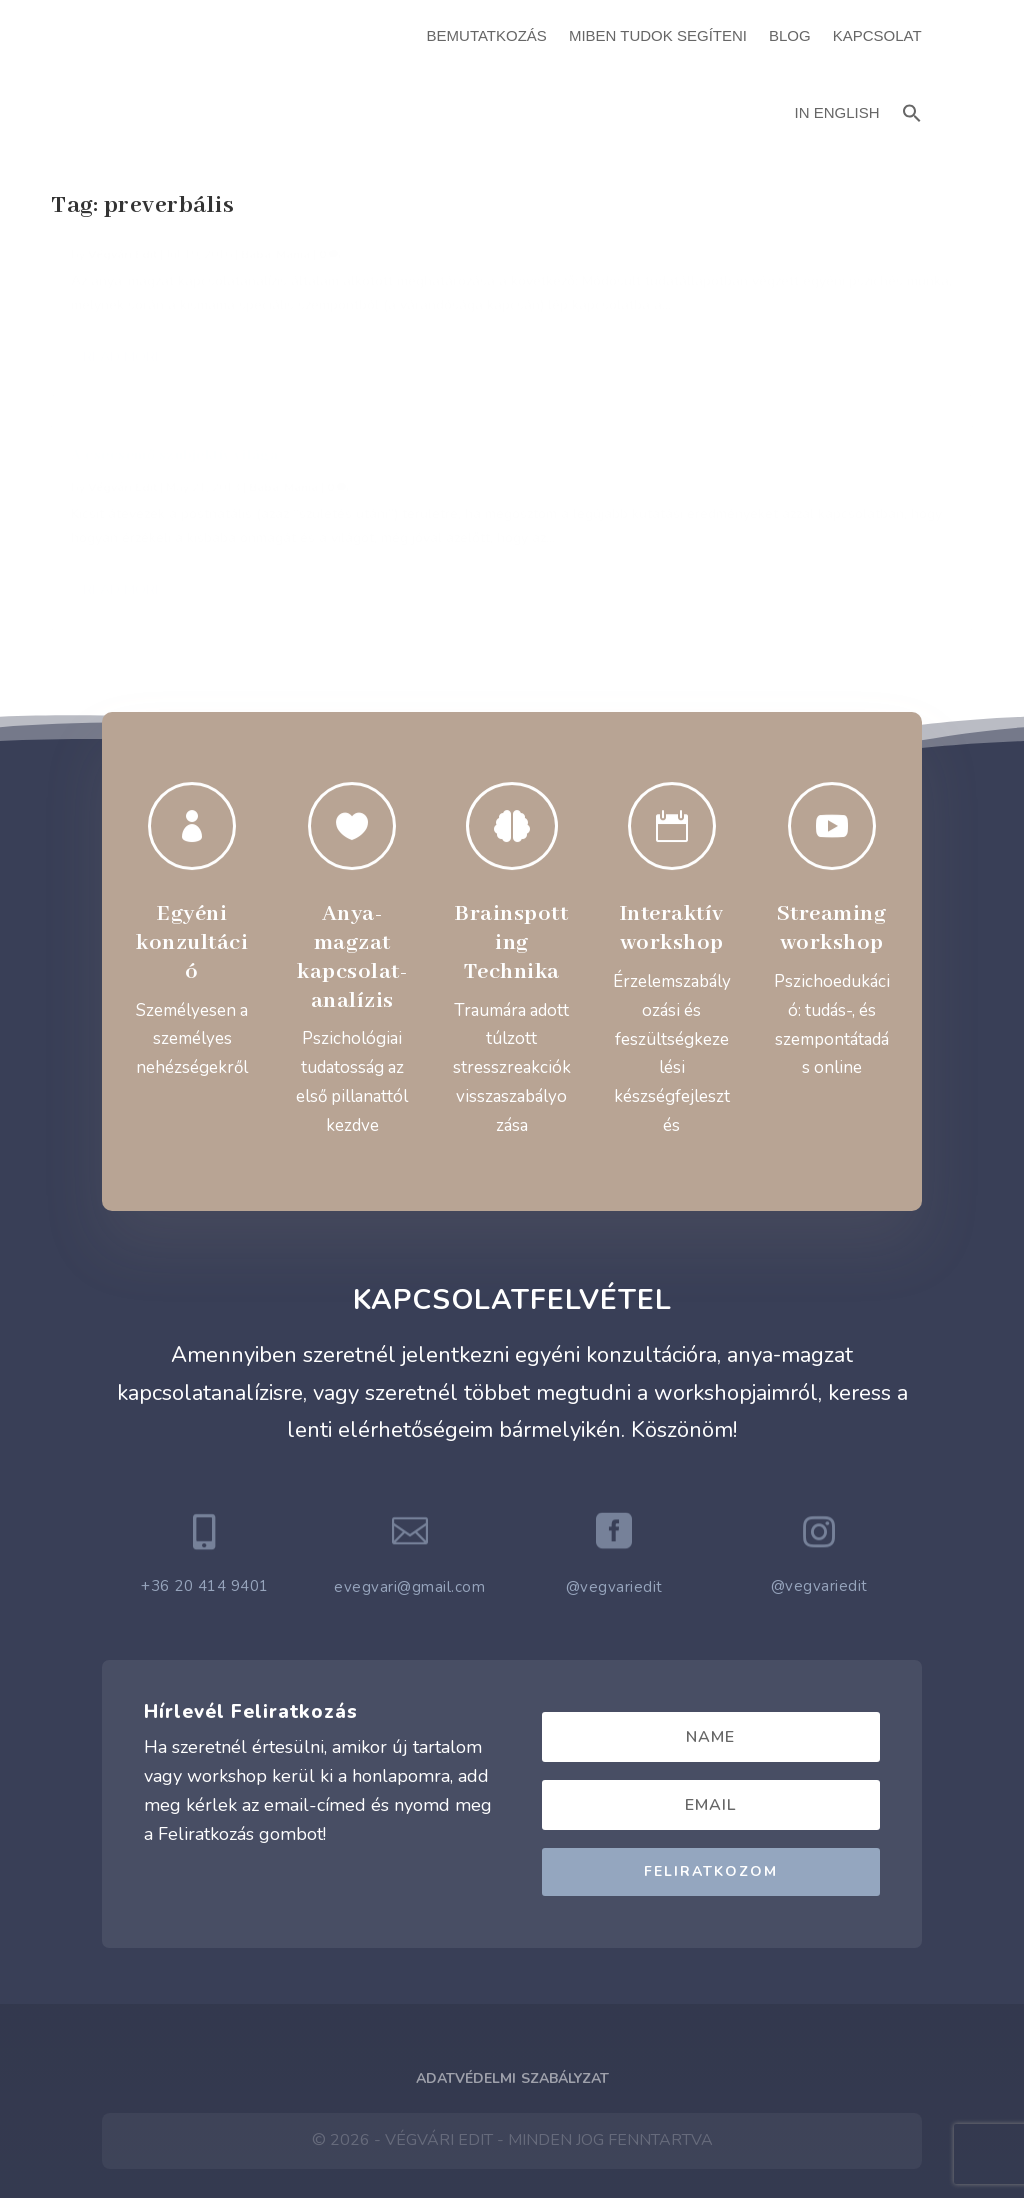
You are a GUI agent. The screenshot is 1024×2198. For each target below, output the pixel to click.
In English (837, 112)
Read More (123, 559)
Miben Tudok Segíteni (658, 35)
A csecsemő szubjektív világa (490, 265)
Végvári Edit (122, 317)
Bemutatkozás (487, 35)
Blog (790, 35)
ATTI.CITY (543, 2136)
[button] (912, 110)
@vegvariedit (614, 1520)
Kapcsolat (877, 35)
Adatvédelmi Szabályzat (512, 2010)
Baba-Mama (275, 317)
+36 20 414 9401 (205, 1519)
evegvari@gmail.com (409, 1520)
